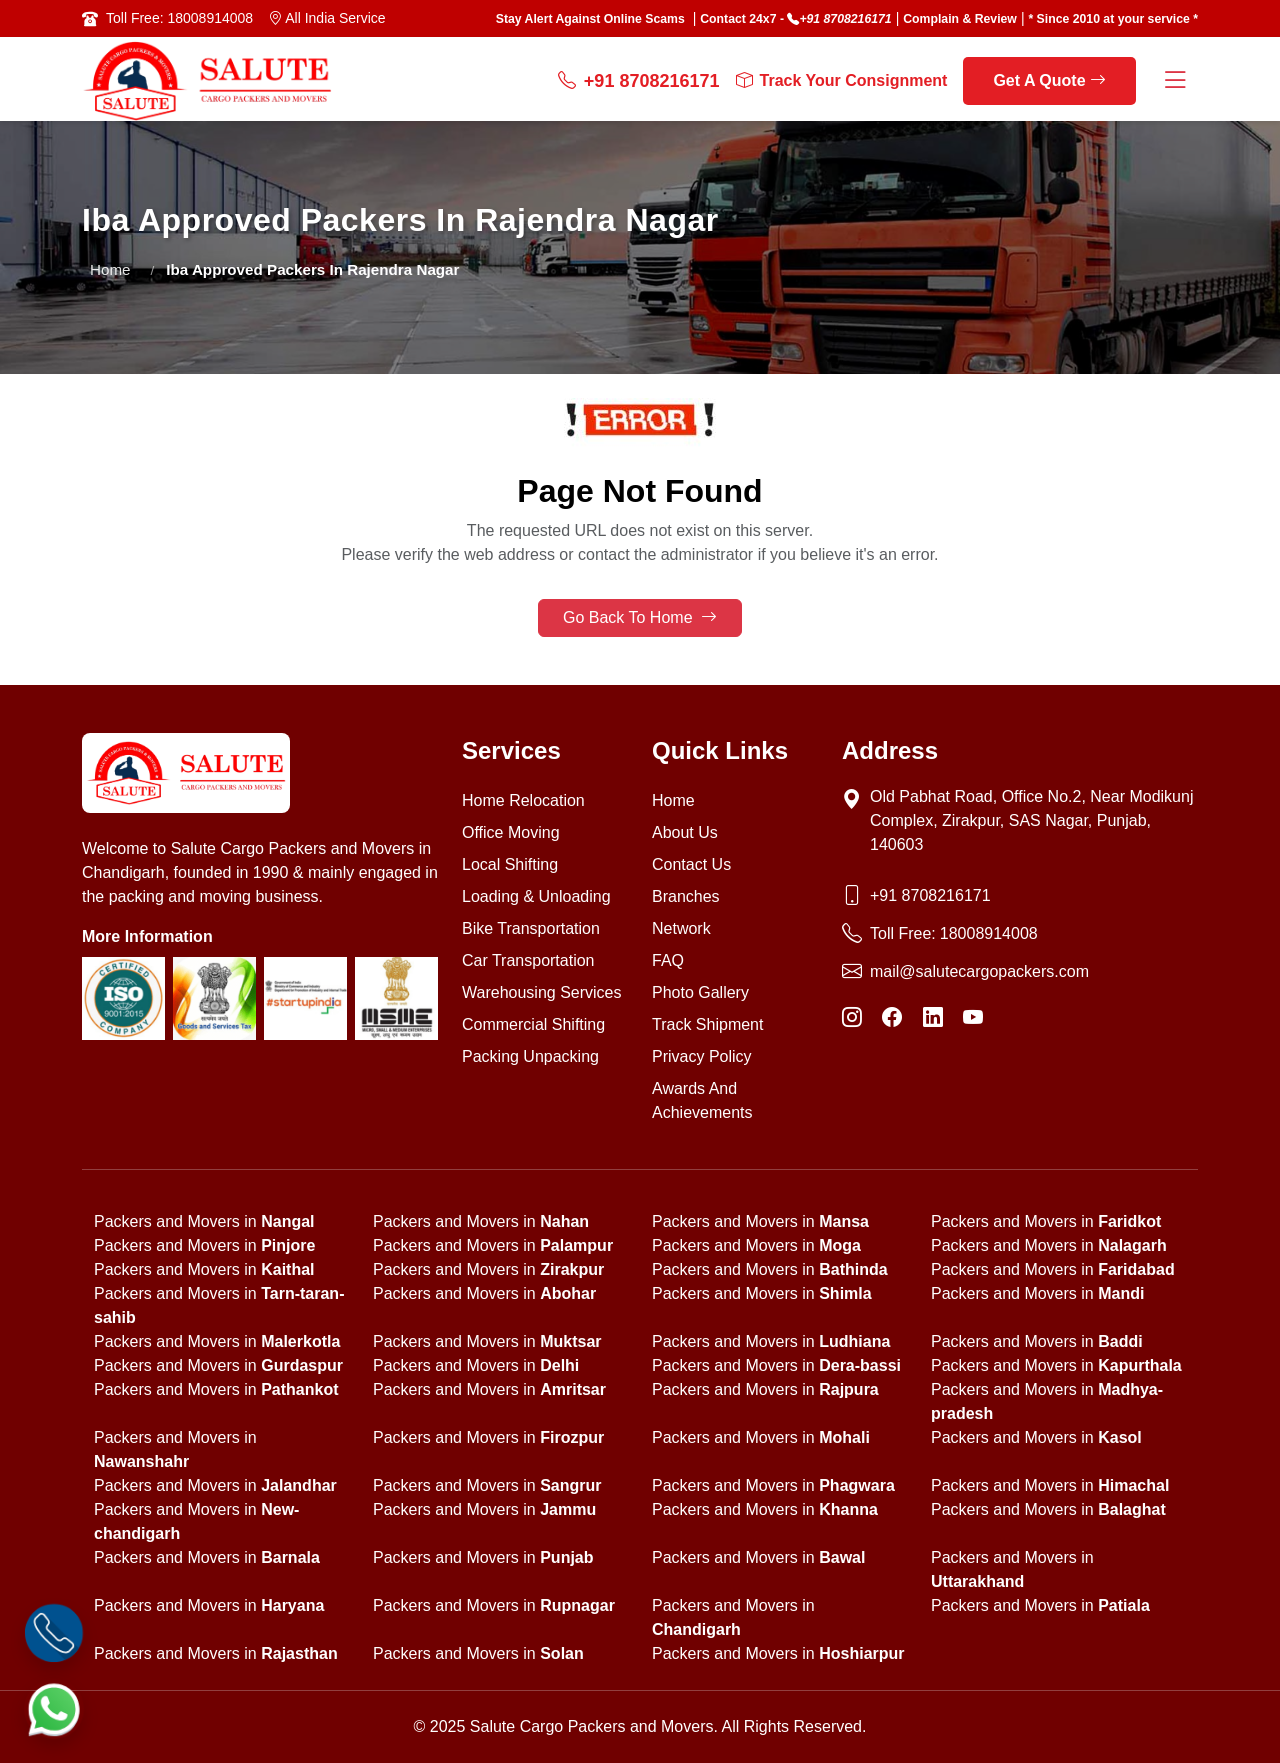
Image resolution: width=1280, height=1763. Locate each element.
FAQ (668, 960)
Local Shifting (510, 864)
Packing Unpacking (530, 1056)
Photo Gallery (700, 992)
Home (110, 269)
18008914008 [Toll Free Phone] (989, 933)
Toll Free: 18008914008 (179, 18)
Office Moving (511, 832)
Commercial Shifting (533, 1024)
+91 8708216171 (845, 19)
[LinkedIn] (933, 1018)
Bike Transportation (531, 928)
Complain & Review (960, 19)
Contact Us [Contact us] (691, 864)
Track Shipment (707, 1024)
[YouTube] (973, 1018)
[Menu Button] (1175, 81)
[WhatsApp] (54, 1709)
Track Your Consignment (842, 81)
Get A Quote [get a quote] (1049, 80)
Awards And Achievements (702, 1100)
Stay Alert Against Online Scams (590, 19)
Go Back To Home (640, 617)
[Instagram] (852, 1018)
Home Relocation (523, 800)
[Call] (54, 1633)
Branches (686, 896)
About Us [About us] (685, 832)
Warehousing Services (541, 992)
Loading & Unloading (536, 896)
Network (681, 928)
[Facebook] (892, 1018)
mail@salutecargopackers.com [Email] (979, 971)
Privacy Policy (702, 1056)
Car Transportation (528, 960)
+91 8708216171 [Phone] (930, 895)
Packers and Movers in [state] (204, 1221)
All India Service (327, 18)
